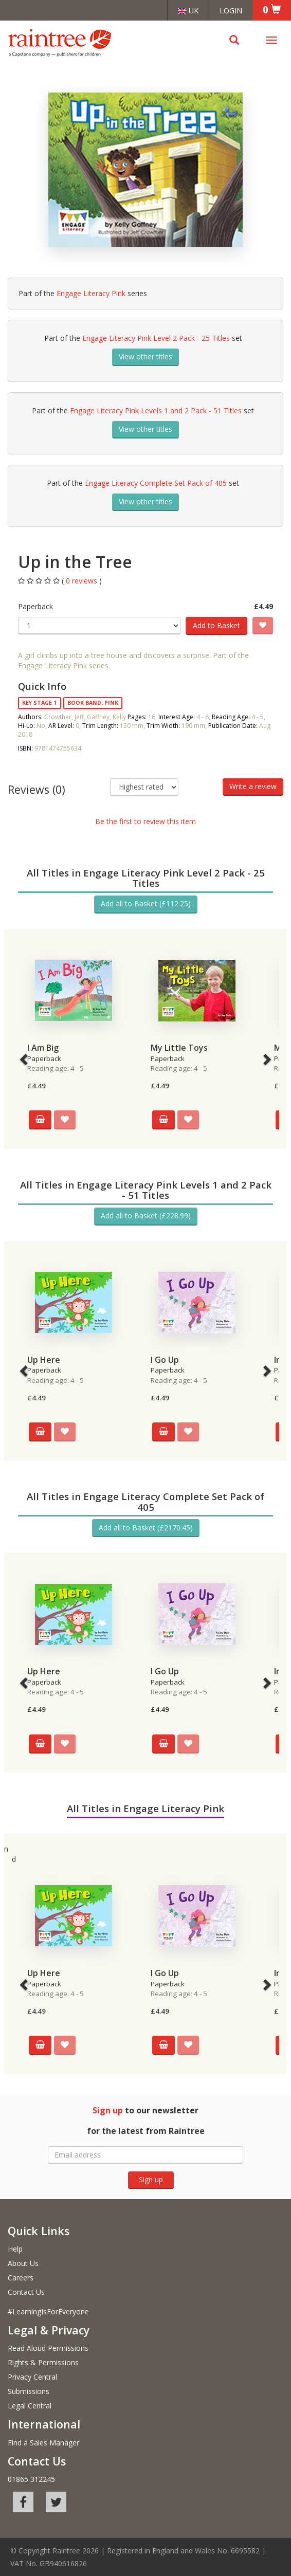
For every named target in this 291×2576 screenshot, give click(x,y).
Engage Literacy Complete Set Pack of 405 (156, 483)
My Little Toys (179, 1047)
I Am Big (43, 1047)
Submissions (28, 2391)
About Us (23, 2263)
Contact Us (26, 2292)
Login (231, 10)
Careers (20, 2277)
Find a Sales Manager (43, 2442)
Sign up (151, 2179)
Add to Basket (216, 625)
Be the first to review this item (145, 821)
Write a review (253, 786)
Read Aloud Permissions (48, 2348)
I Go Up (165, 1359)
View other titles (145, 356)
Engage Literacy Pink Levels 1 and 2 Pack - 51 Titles (156, 410)
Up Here (43, 1359)
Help (15, 2249)
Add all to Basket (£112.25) (146, 903)
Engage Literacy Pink (91, 293)
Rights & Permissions (43, 2362)
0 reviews (82, 581)
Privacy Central (32, 2377)
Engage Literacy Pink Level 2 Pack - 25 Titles (156, 338)
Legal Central (29, 2405)
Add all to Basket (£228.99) (146, 1215)
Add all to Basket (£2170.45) (146, 1527)
